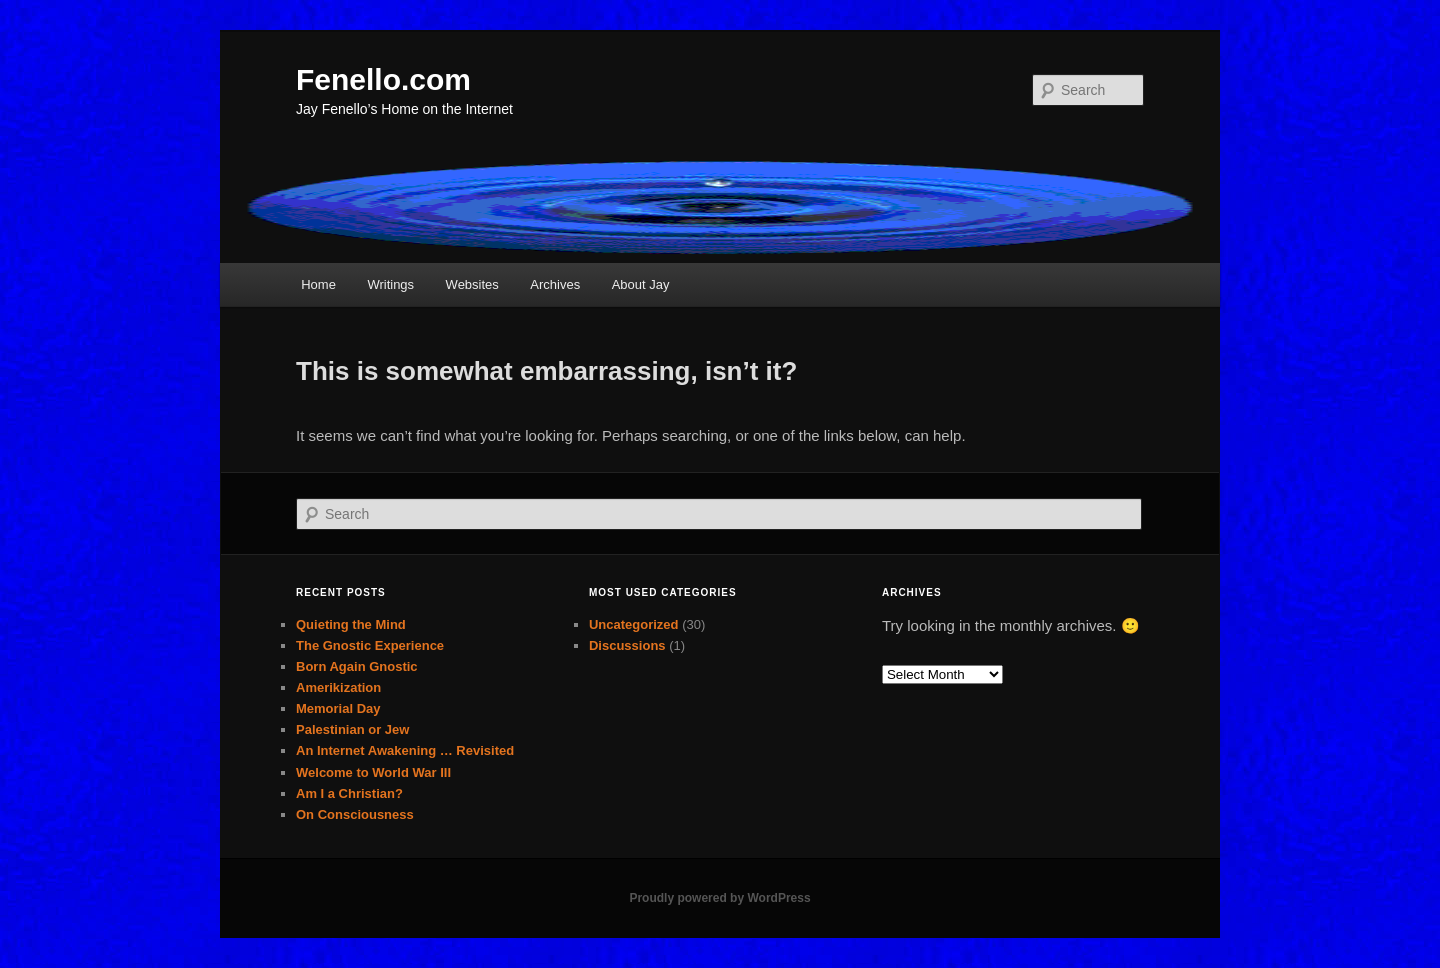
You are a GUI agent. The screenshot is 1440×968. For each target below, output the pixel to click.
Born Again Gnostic (357, 666)
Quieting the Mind (351, 624)
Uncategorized (634, 624)
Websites (472, 284)
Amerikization (338, 687)
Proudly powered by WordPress (719, 898)
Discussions (627, 645)
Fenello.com (383, 79)
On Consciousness (355, 814)
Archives (555, 284)
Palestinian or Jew (352, 729)
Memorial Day (338, 708)
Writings (390, 284)
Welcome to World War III (373, 772)
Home (318, 284)
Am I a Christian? (349, 793)
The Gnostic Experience (370, 645)
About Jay (641, 284)
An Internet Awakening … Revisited (405, 750)
